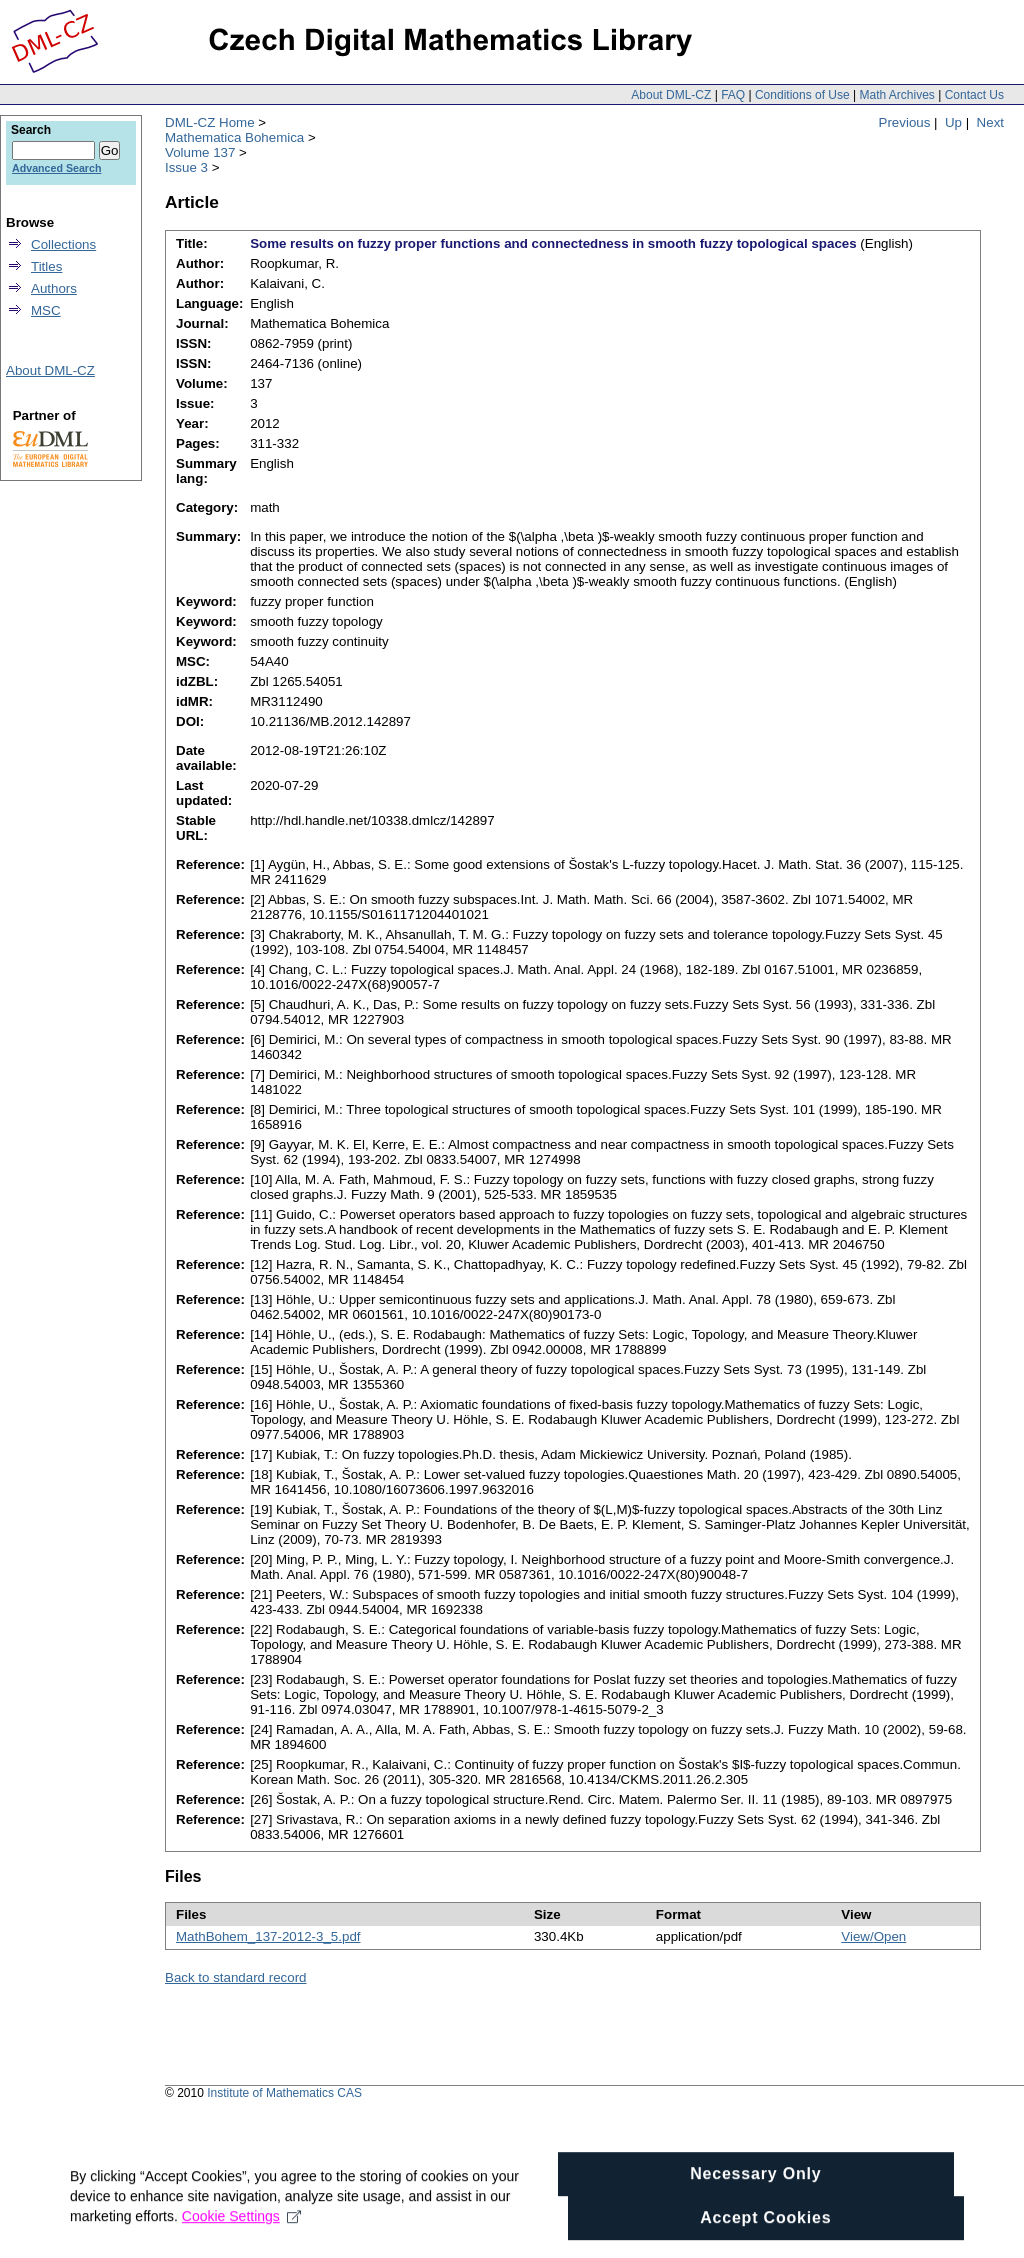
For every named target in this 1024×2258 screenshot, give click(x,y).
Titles (46, 266)
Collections (63, 244)
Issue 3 (186, 167)
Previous (905, 122)
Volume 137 (200, 152)
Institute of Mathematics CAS (284, 2093)
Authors (54, 288)
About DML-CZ (671, 95)
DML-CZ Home (210, 122)
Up (953, 122)
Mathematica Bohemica (234, 137)
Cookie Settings (241, 2242)
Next (990, 122)
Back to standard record (236, 1977)
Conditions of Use (802, 95)
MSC (46, 310)
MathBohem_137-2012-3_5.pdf (268, 1936)
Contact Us (974, 95)
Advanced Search (56, 168)
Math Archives (896, 95)
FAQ (733, 95)
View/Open (873, 1936)
